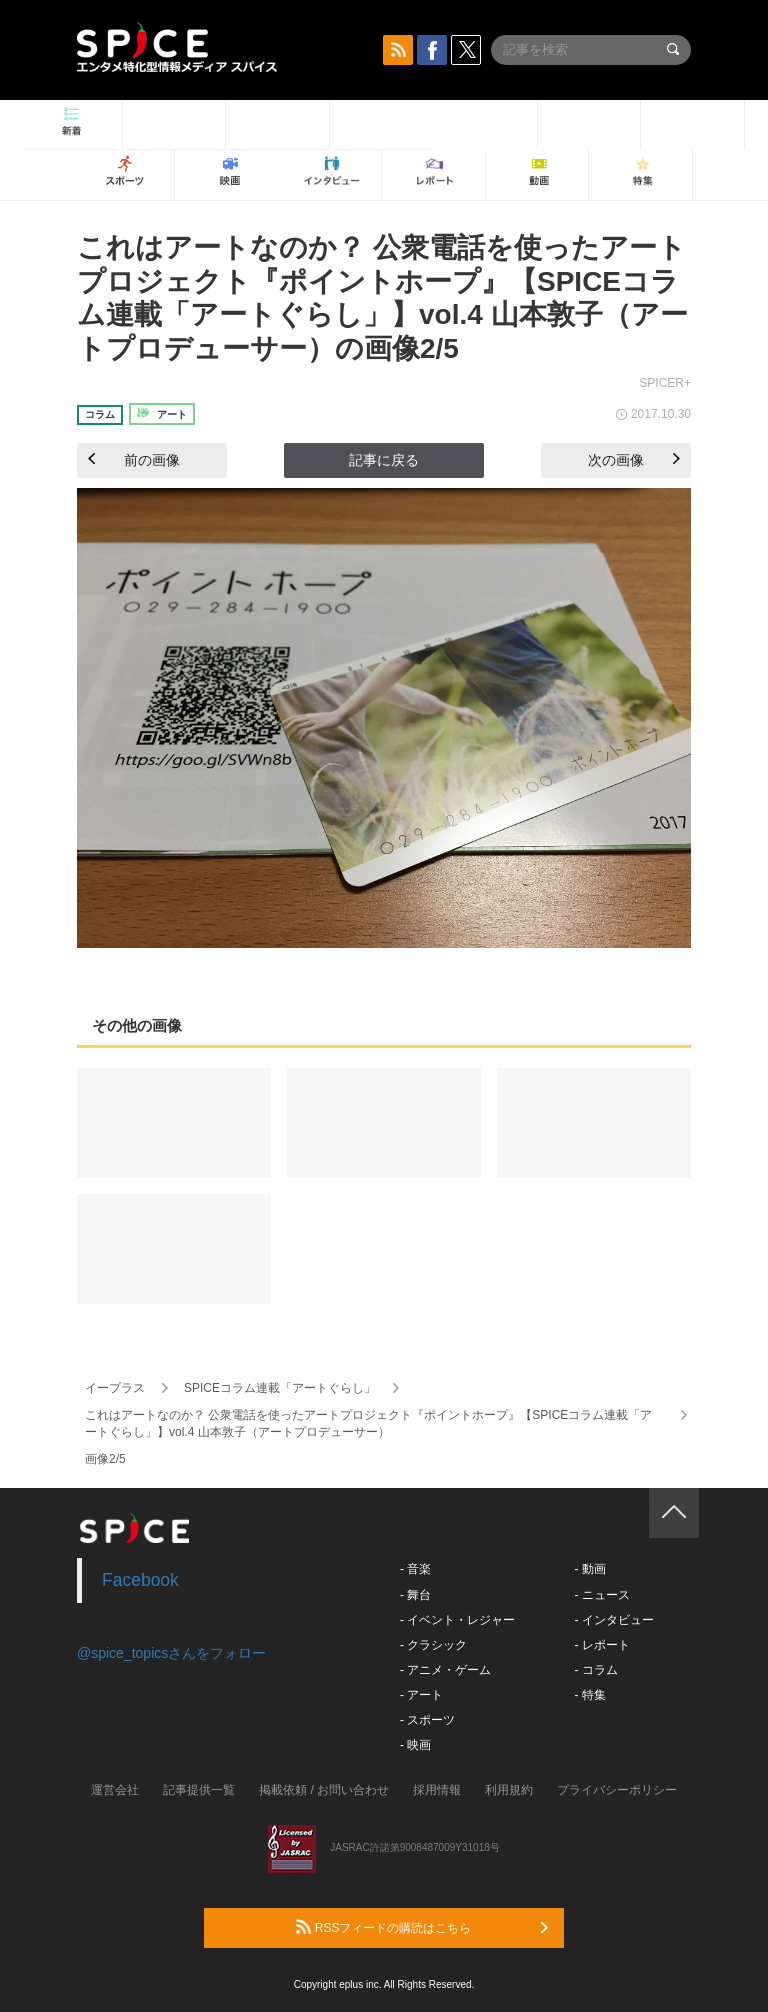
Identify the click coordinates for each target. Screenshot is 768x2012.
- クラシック (433, 1645)
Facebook (140, 1580)
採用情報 (437, 1790)
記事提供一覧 (199, 1790)
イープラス (115, 1388)
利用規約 (509, 1790)
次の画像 (634, 460)
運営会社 (115, 1790)
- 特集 (589, 1695)
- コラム (595, 1670)
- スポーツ (427, 1720)
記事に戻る (384, 460)
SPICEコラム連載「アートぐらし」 (280, 1388)
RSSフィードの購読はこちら (422, 1927)
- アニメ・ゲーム (445, 1670)
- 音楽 (415, 1569)
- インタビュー (613, 1620)
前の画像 (134, 460)
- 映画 (415, 1745)
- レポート (601, 1645)
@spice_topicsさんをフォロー (171, 1653)
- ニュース (601, 1595)
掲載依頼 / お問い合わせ (324, 1790)
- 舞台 (415, 1595)
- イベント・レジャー (457, 1620)
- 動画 (589, 1569)
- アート (421, 1695)
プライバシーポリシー (617, 1790)
